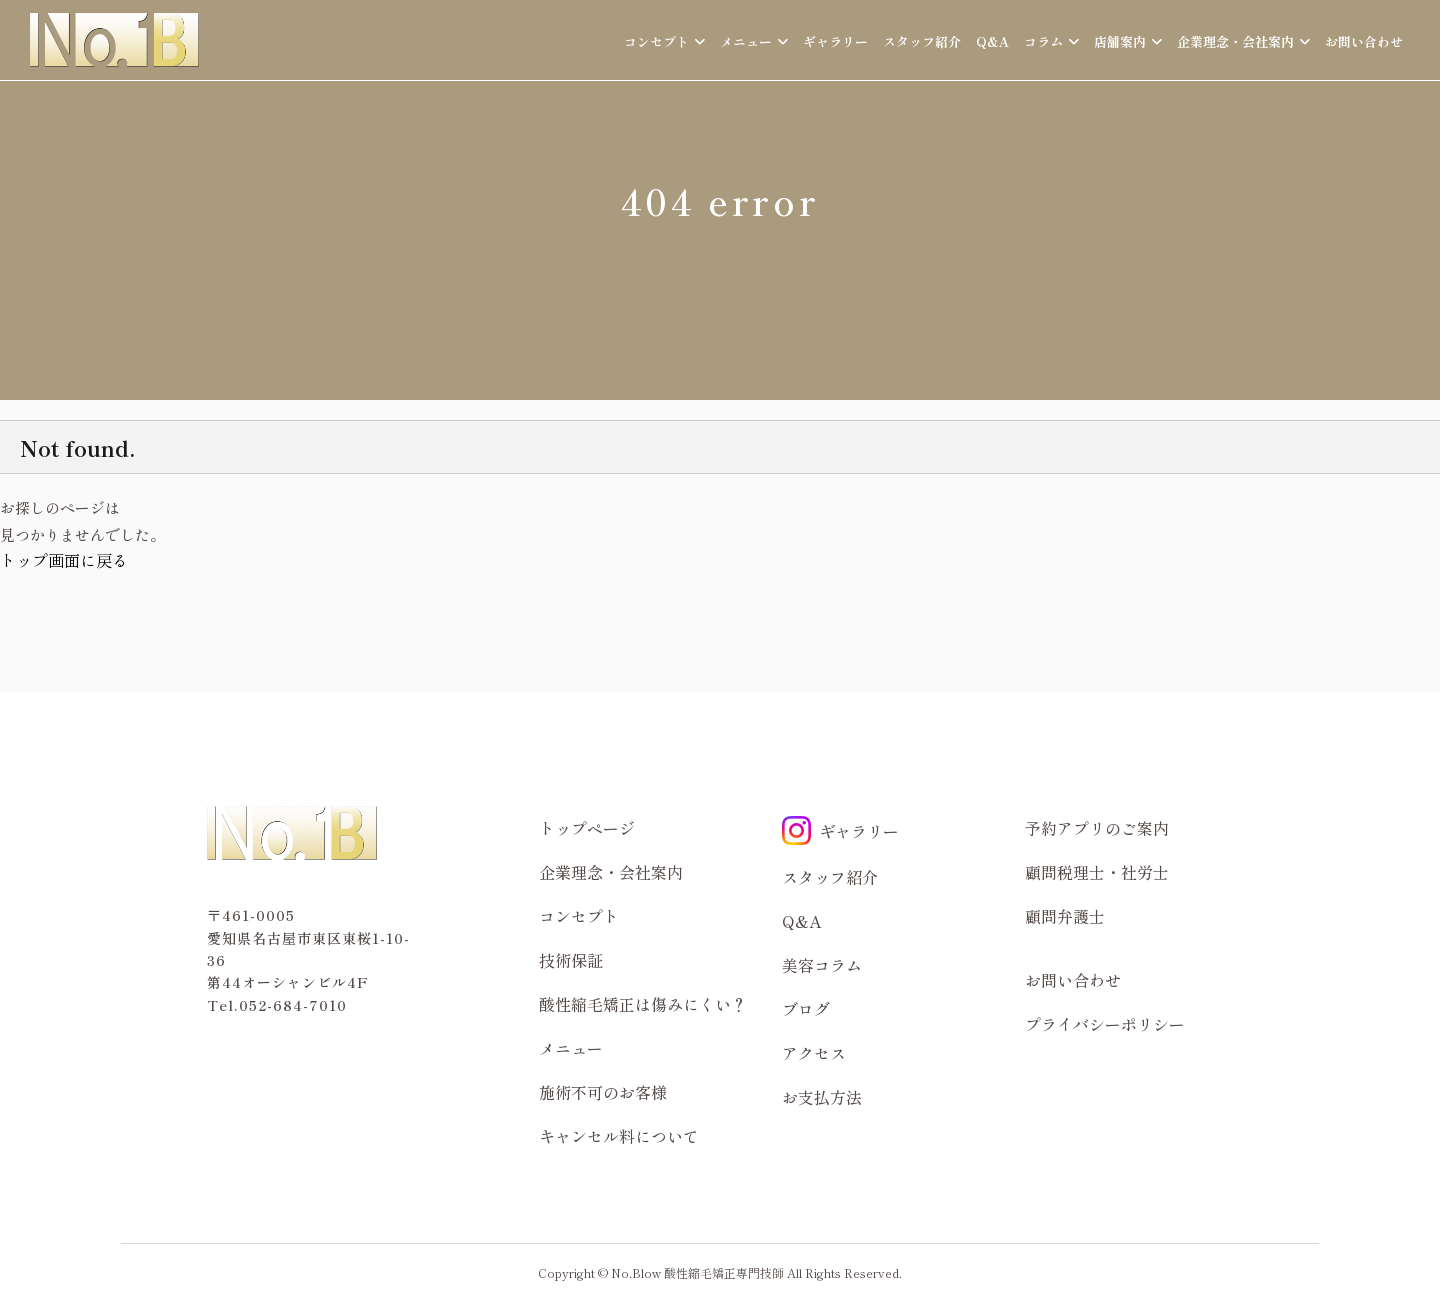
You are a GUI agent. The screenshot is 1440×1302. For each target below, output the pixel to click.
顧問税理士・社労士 (1097, 872)
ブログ (806, 1009)
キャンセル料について (619, 1136)
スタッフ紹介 (922, 41)
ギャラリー (835, 41)
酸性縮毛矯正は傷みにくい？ (643, 1004)
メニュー (571, 1048)
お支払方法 (822, 1097)
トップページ (587, 828)
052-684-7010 (293, 1005)
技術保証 (571, 960)
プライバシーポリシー (1105, 1024)
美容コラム (822, 965)
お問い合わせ (1364, 41)
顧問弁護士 (1065, 916)
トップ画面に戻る (64, 560)
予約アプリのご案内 (1097, 828)
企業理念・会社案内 (611, 872)
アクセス (814, 1053)
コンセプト (579, 916)
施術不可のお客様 (603, 1092)
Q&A (992, 41)
